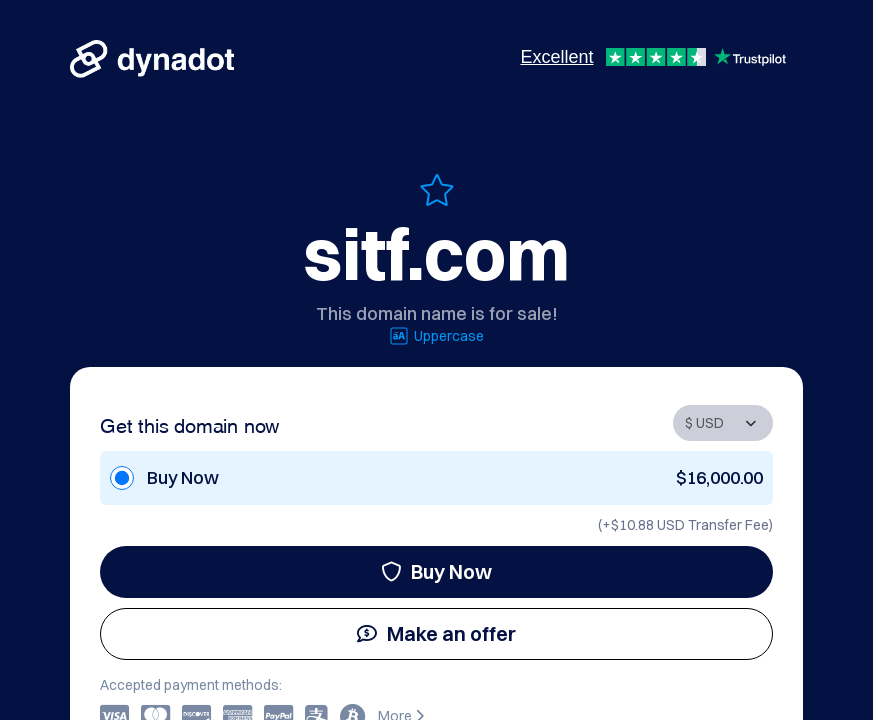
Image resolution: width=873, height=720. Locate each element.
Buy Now (436, 571)
